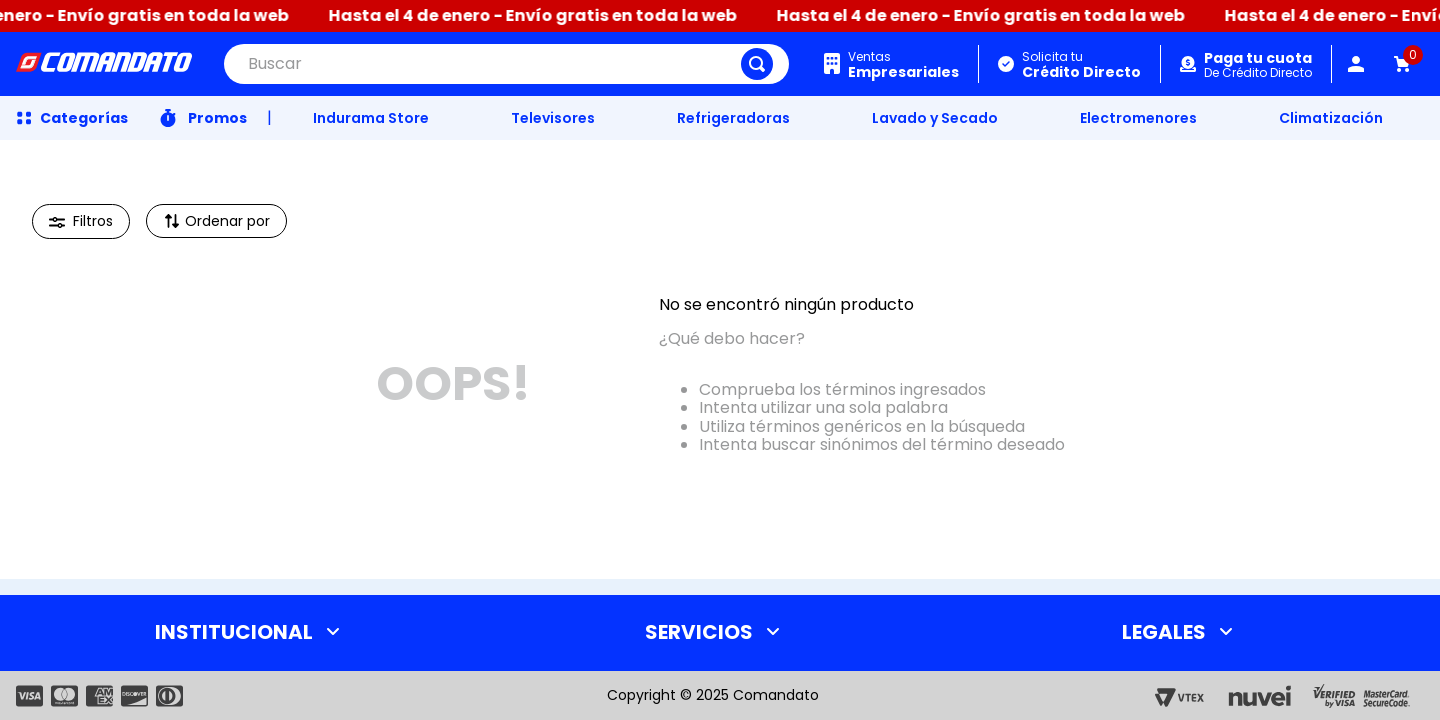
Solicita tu (1081, 64)
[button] (81, 221)
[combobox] (506, 64)
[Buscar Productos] (757, 64)
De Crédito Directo (1258, 65)
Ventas (903, 64)
